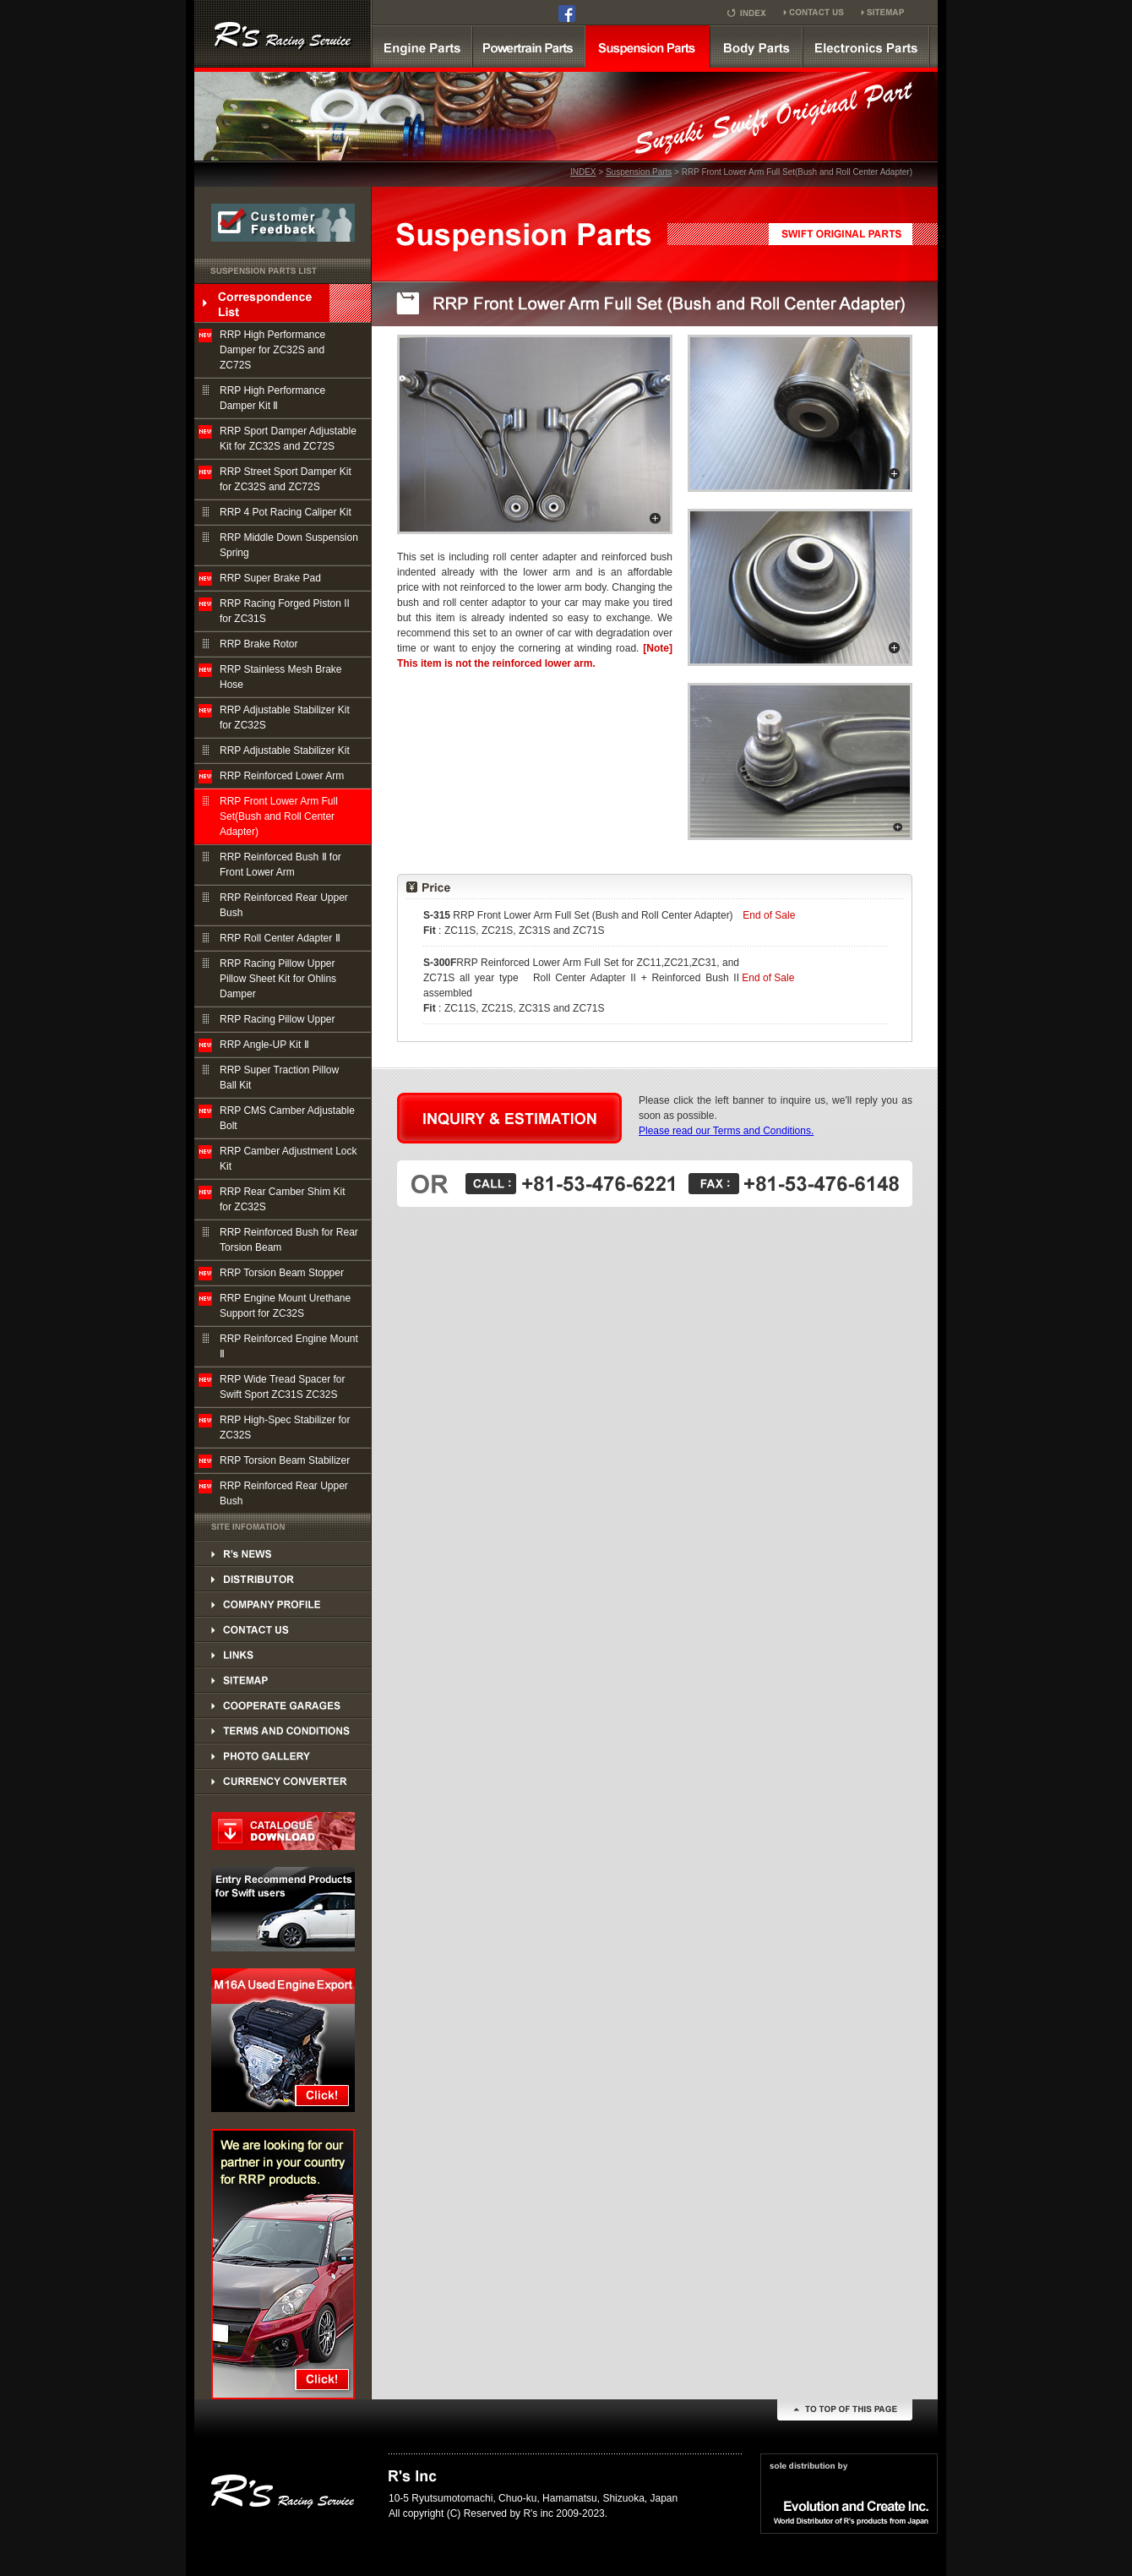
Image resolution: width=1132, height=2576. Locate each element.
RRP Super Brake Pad (270, 578)
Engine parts (422, 46)
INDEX (583, 172)
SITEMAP (283, 1680)
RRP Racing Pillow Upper (277, 1019)
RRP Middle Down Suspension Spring (289, 545)
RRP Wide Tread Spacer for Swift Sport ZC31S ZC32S (283, 1386)
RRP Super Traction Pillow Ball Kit (279, 1077)
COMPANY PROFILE (283, 1604)
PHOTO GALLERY (283, 1756)
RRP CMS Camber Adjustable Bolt (287, 1118)
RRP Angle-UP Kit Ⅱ (264, 1045)
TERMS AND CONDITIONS (283, 1731)
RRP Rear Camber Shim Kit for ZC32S (283, 1199)
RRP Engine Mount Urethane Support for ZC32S (285, 1305)
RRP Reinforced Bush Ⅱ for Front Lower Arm (280, 864)
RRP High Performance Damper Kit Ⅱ (272, 398)
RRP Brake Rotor (258, 644)
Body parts (756, 46)
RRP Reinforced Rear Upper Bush (284, 905)
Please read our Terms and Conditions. (726, 1131)
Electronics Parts (866, 46)
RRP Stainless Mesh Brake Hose (281, 676)
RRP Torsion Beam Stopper (282, 1273)
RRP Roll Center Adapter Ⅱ (280, 938)
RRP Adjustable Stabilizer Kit (285, 750)
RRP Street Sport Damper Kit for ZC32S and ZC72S (285, 479)
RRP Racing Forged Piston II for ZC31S (285, 611)
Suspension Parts (639, 172)
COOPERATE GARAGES (283, 1705)
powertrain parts (528, 46)
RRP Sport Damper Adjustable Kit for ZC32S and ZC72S (288, 438)
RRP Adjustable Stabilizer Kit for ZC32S (285, 717)
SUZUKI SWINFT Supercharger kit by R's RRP (283, 34)
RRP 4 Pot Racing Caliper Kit (285, 512)
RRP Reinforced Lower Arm (282, 776)
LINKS (283, 1654)
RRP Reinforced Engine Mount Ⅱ (289, 1346)
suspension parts (647, 46)
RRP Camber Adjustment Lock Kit (288, 1158)
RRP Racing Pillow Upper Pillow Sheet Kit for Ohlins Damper (278, 979)
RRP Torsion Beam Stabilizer (285, 1460)
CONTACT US (283, 1629)
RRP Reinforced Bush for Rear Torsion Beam (289, 1239)
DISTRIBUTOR (283, 1553)
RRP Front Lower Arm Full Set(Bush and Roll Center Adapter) (279, 816)
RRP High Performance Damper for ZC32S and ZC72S (272, 350)
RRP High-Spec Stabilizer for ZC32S (285, 1427)
